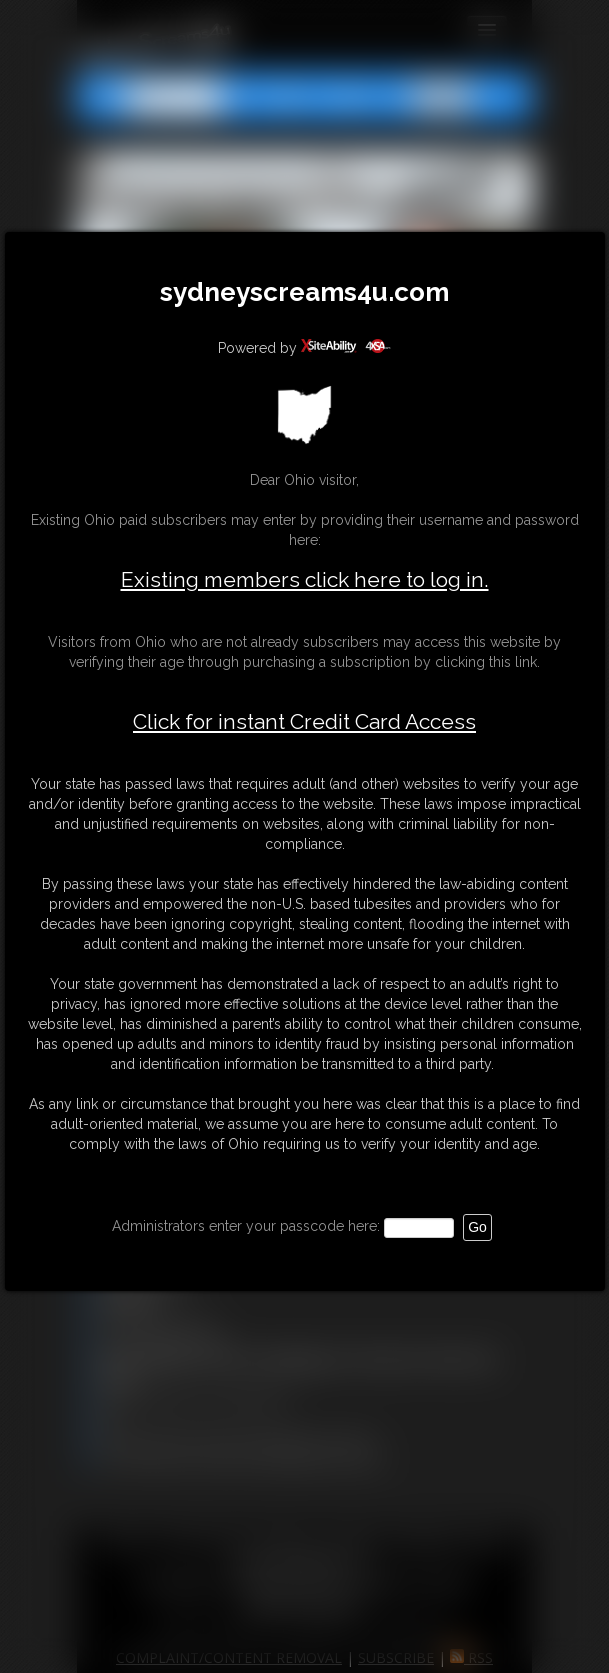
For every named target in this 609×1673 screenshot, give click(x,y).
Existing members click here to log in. (305, 579)
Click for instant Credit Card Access (304, 722)
